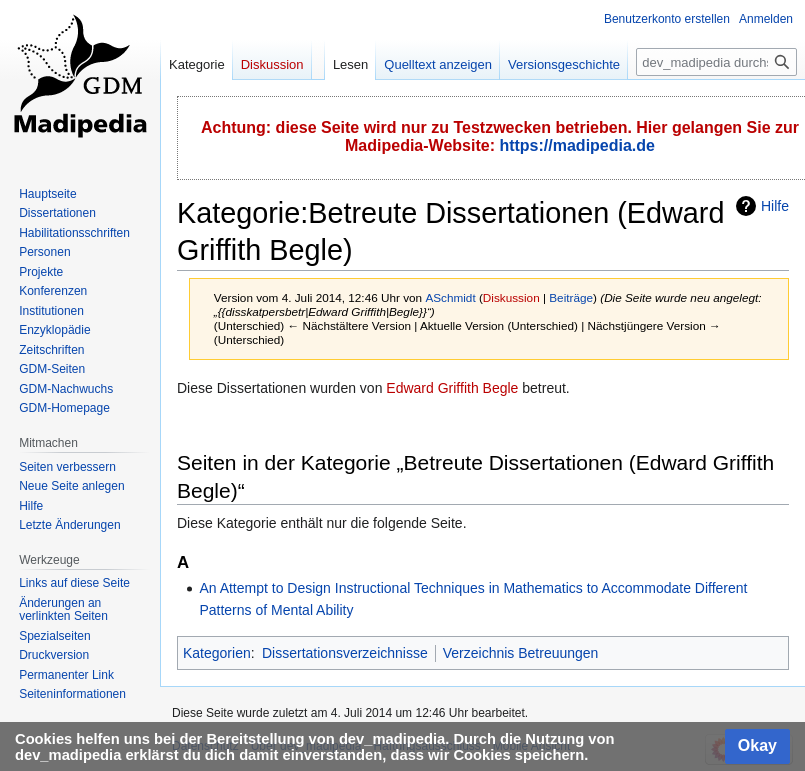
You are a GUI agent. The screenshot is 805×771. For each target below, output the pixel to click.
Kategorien (217, 653)
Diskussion (511, 297)
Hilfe (775, 206)
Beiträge (571, 297)
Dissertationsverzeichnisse (345, 653)
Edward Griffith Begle (452, 388)
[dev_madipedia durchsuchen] (716, 62)
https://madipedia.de (577, 145)
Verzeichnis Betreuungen (521, 653)
